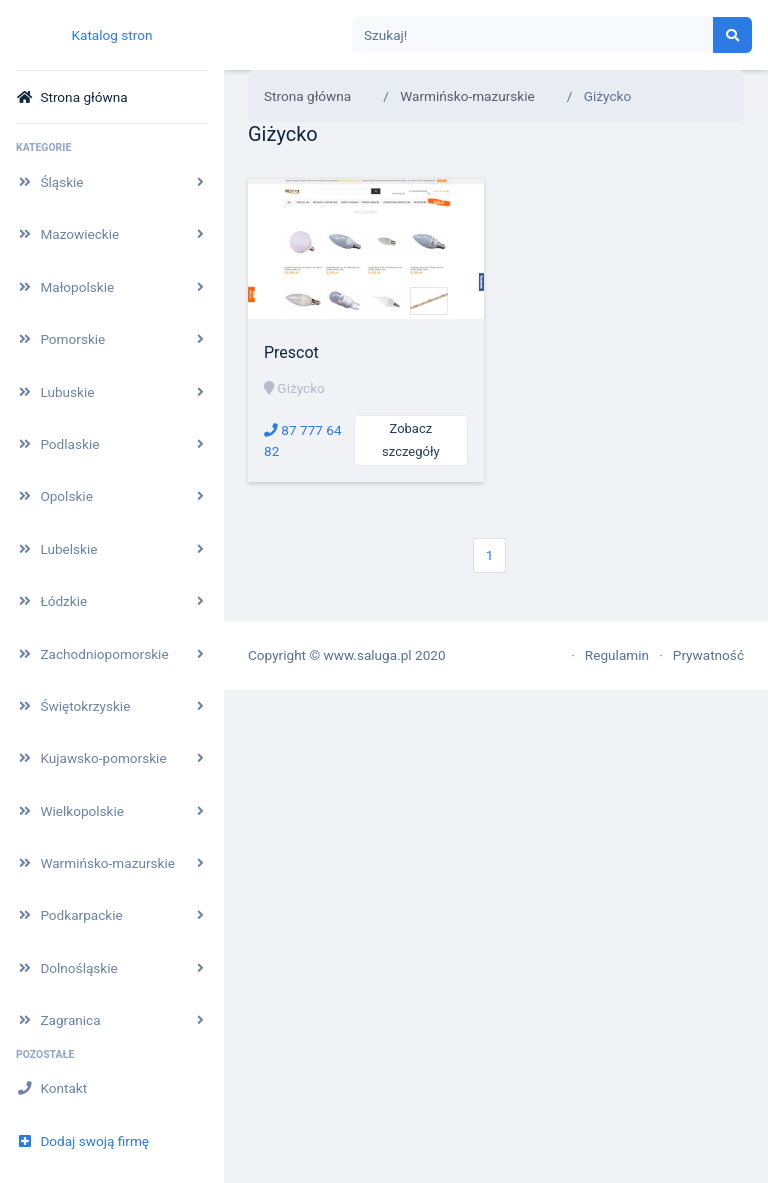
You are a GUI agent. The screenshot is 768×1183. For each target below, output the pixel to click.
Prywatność (708, 655)
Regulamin (617, 655)
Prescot (291, 352)
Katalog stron (111, 35)
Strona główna (307, 96)
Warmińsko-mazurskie (467, 96)
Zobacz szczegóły (410, 440)
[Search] (533, 35)
